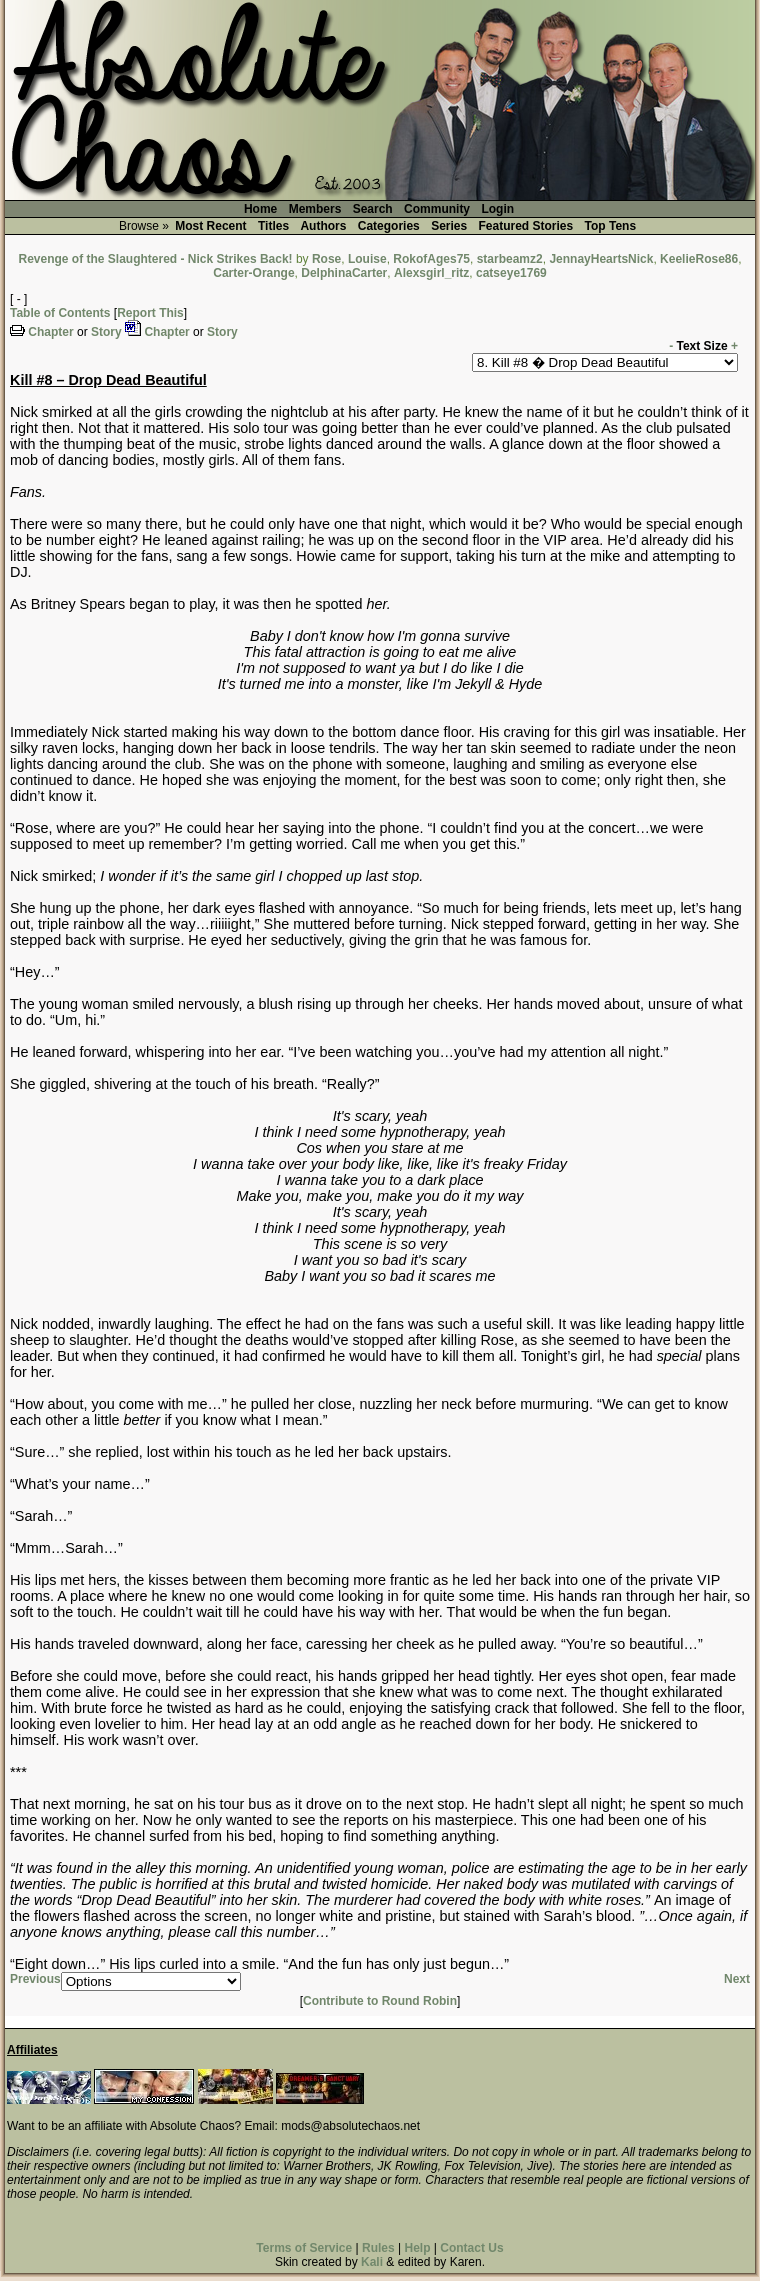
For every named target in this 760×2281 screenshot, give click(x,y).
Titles (273, 226)
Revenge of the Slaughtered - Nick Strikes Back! (156, 259)
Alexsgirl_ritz (431, 273)
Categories (389, 226)
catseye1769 (511, 273)
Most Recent (210, 226)
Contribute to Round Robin (380, 2001)
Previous (35, 1979)
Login (497, 209)
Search (373, 209)
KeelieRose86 (699, 259)
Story (106, 332)
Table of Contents (60, 313)
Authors (323, 226)
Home (260, 209)
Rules (378, 2248)
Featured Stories (526, 226)
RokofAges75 (431, 259)
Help (417, 2248)
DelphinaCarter (344, 273)
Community (437, 209)
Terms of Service (304, 2248)
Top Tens (611, 226)
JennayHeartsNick (601, 259)
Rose (326, 259)
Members (315, 209)
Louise (367, 259)
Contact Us (471, 2248)
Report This (150, 313)
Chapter (50, 332)
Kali (372, 2262)
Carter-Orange (253, 273)
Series (449, 226)
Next (737, 1979)
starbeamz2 (510, 259)
